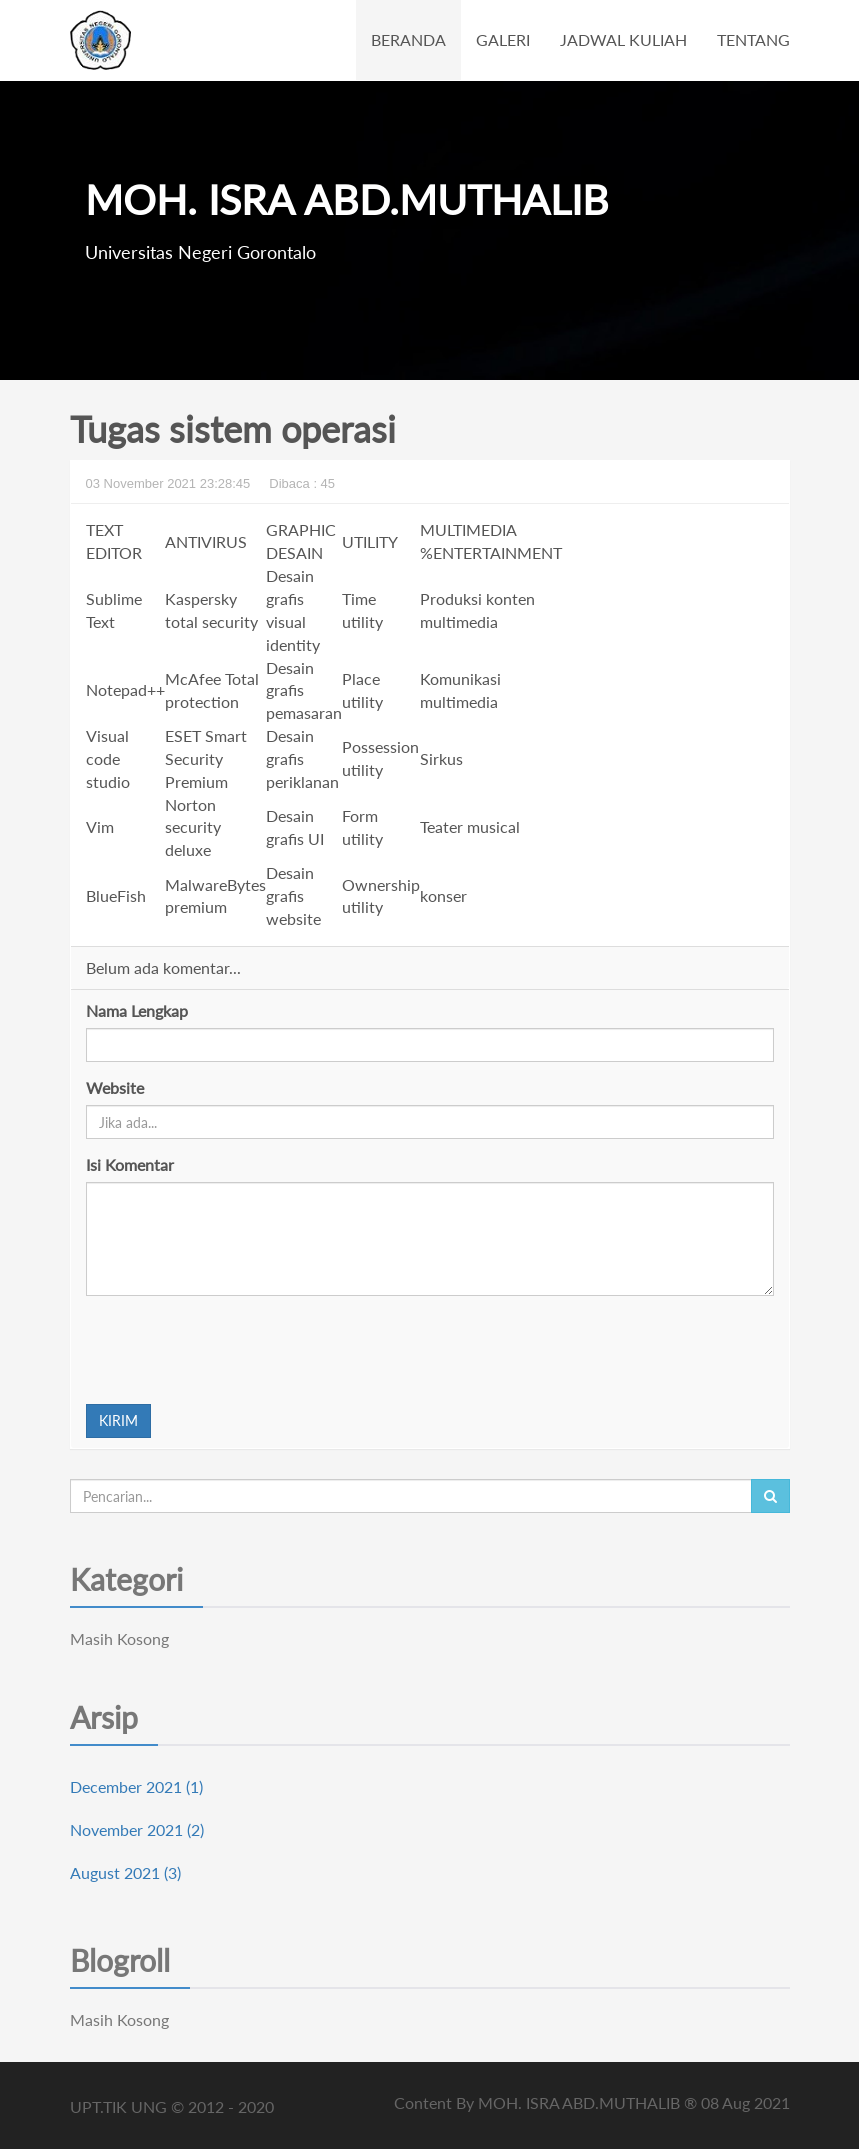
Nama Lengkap (137, 1010)
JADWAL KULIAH (623, 39)
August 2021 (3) (125, 1872)
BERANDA (408, 39)
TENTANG (753, 39)
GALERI (503, 39)
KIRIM (118, 1420)
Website (115, 1087)
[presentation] (238, 1350)
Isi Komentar (130, 1164)
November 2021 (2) (137, 1829)
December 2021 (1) (136, 1786)
